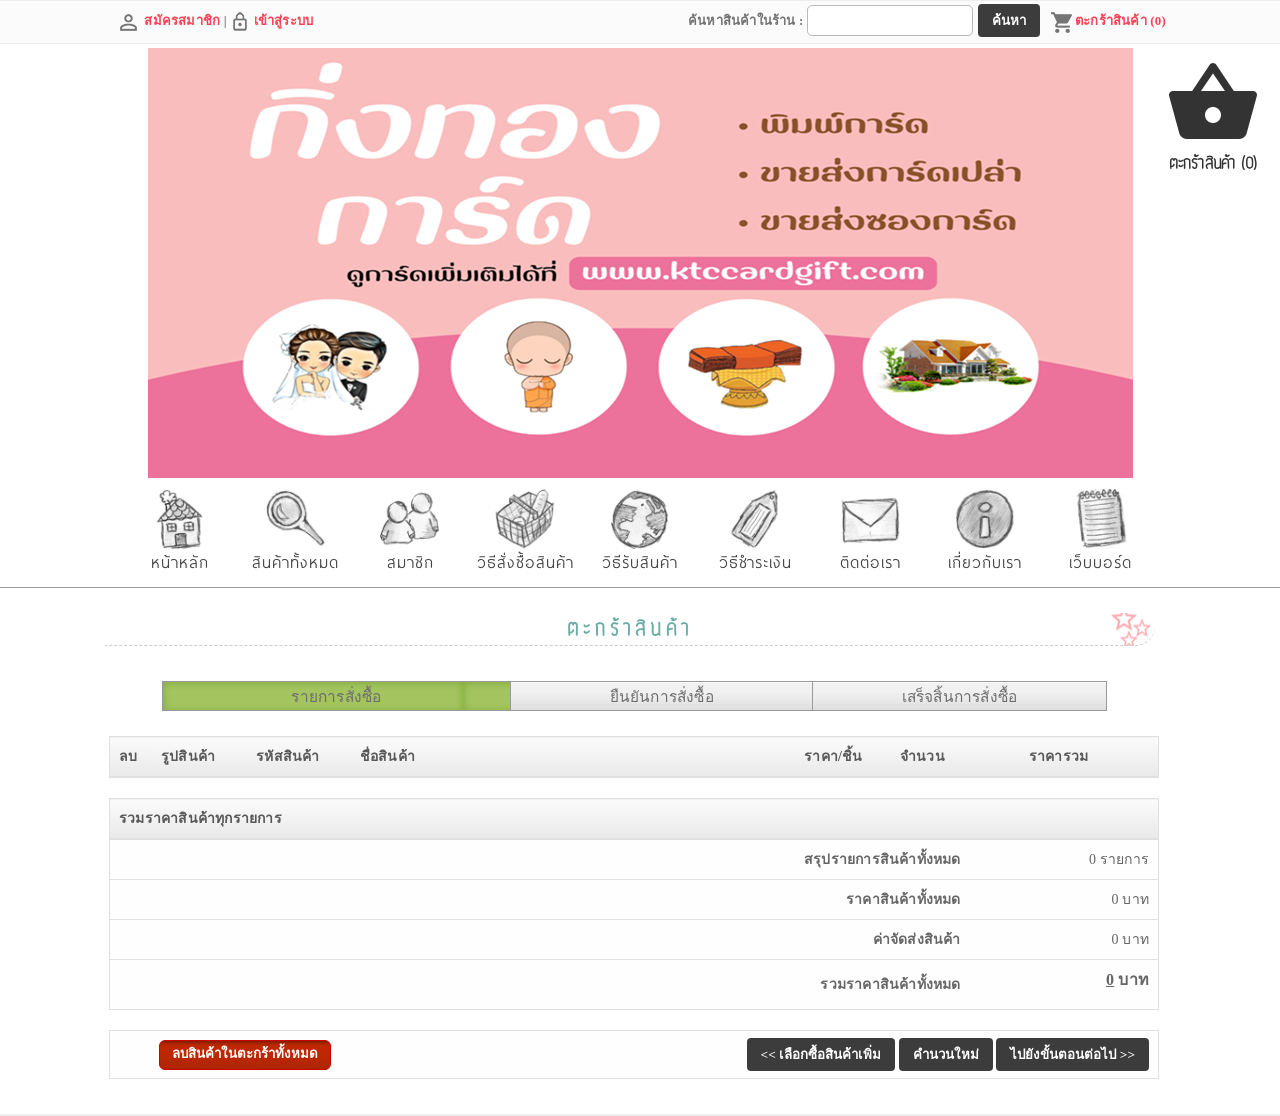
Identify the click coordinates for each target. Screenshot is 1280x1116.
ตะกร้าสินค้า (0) (1108, 23)
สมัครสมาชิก (182, 20)
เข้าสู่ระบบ (284, 20)
